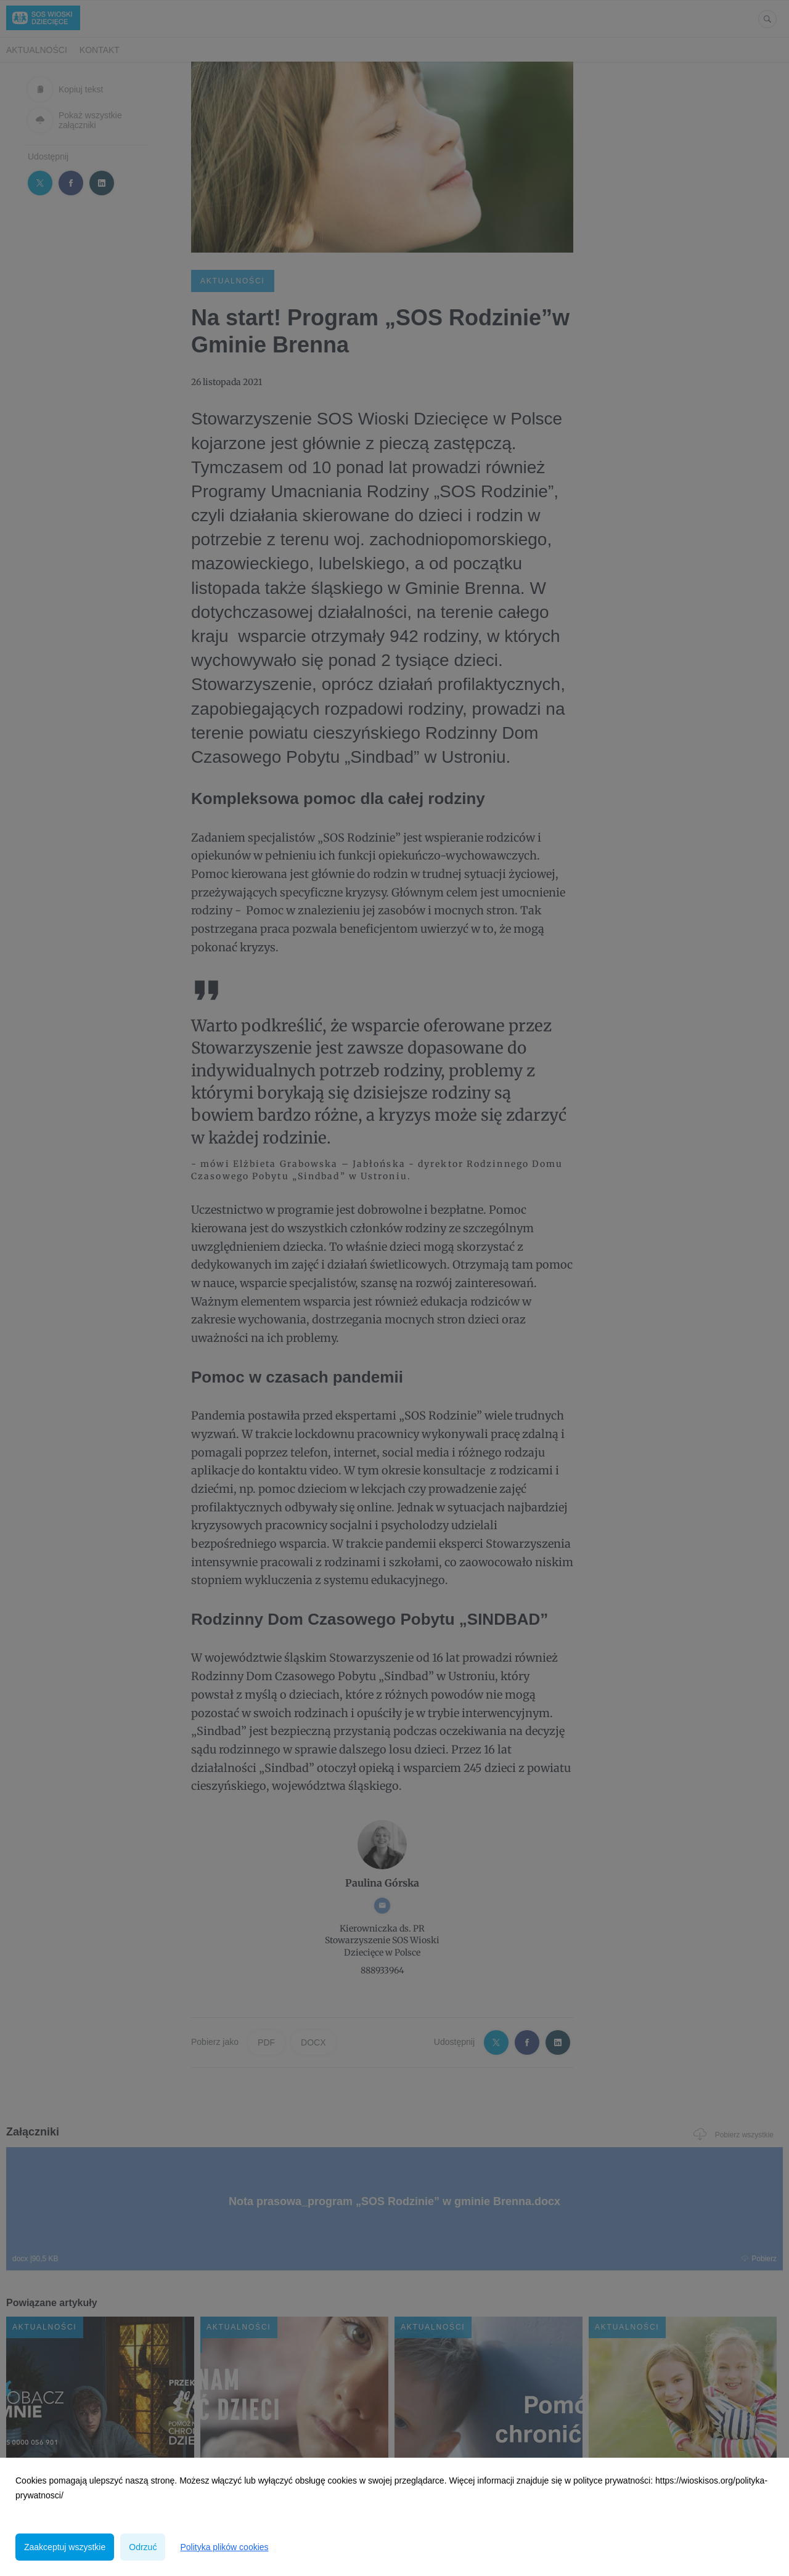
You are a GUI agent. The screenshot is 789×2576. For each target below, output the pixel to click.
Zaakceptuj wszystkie (64, 2547)
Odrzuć (143, 2547)
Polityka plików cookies (224, 2547)
